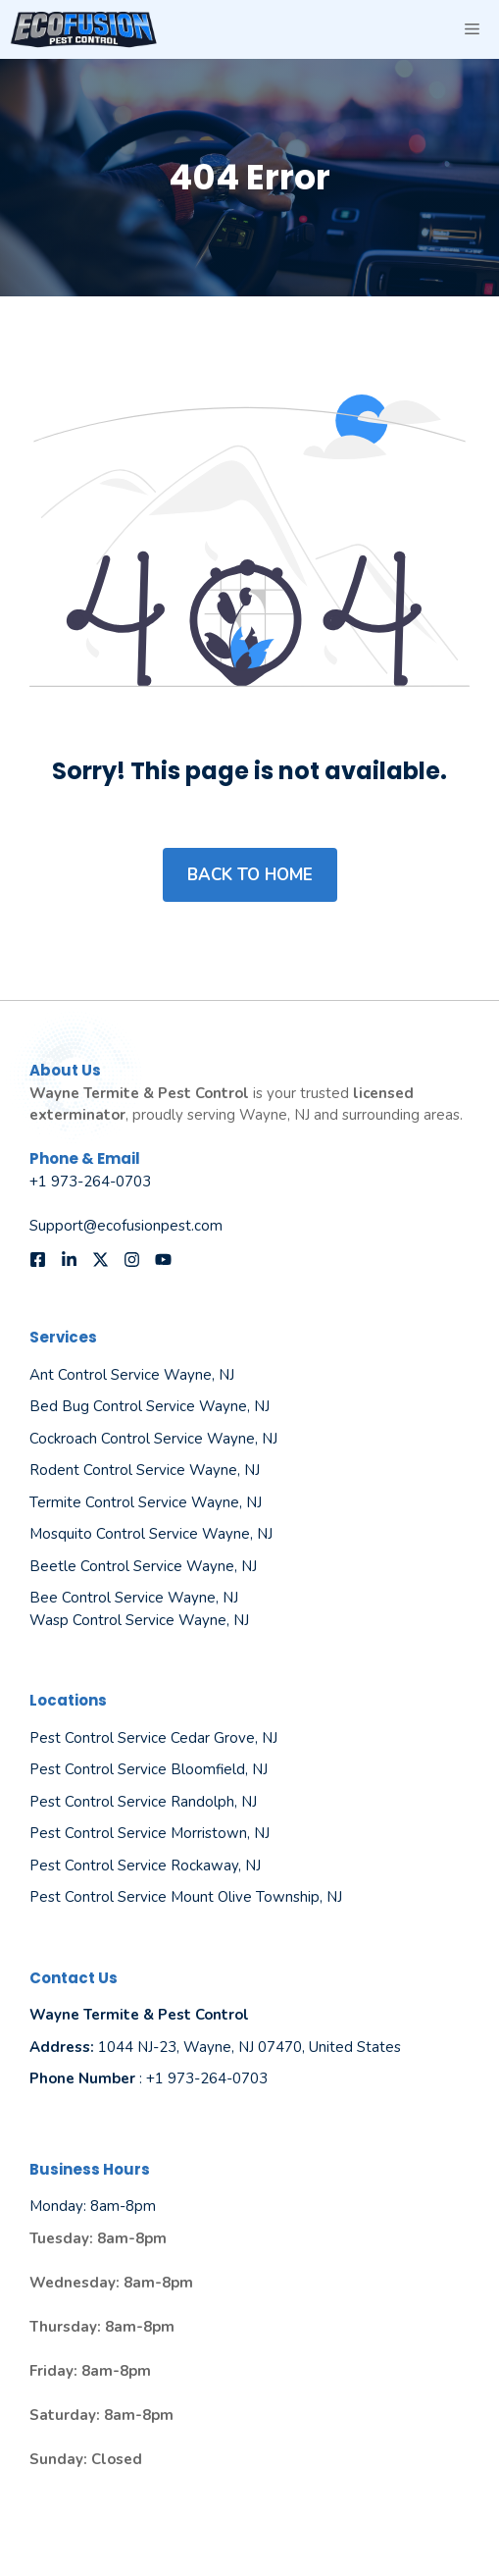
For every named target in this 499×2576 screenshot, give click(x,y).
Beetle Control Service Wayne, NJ (143, 1566)
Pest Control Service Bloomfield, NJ (148, 1769)
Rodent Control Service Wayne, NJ (144, 1470)
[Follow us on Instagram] (132, 1259)
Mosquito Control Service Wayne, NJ (151, 1534)
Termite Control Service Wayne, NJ (145, 1502)
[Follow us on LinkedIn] (69, 1259)
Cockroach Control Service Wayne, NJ (153, 1438)
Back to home (250, 875)
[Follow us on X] (100, 1259)
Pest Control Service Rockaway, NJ (145, 1865)
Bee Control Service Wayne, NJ (133, 1597)
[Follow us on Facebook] (37, 1259)
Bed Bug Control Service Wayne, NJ (149, 1406)
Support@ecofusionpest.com (126, 1225)
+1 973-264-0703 (90, 1181)
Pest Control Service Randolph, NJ (143, 1802)
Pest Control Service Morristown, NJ (149, 1833)
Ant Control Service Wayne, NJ (131, 1375)
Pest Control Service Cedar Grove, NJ (153, 1738)
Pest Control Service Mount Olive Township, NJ (185, 1897)
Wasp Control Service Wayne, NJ (139, 1620)
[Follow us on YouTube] (163, 1259)
